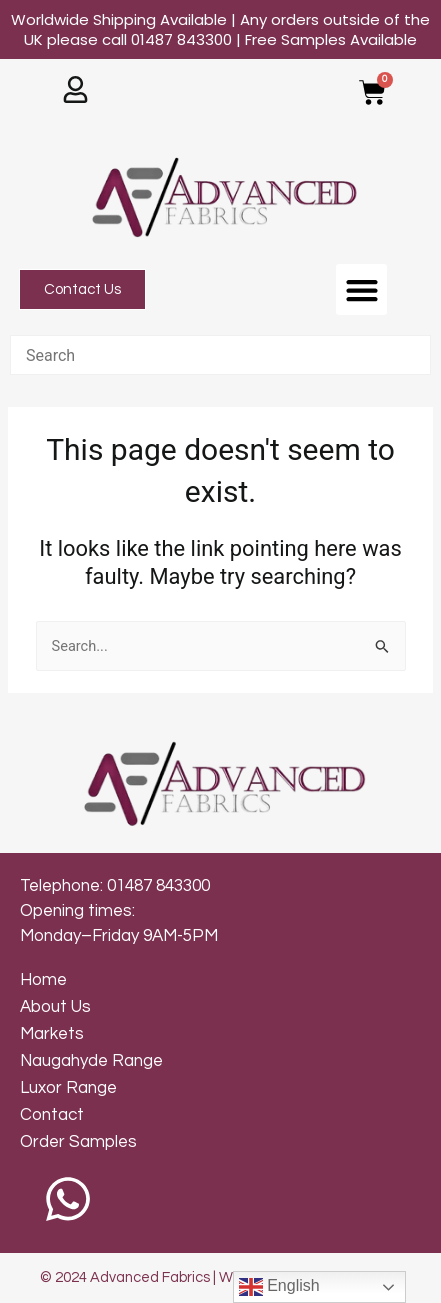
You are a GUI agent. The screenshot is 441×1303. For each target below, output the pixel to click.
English (279, 1287)
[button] (361, 289)
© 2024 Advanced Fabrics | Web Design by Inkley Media (220, 1277)
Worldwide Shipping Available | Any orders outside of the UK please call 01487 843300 (220, 29)
